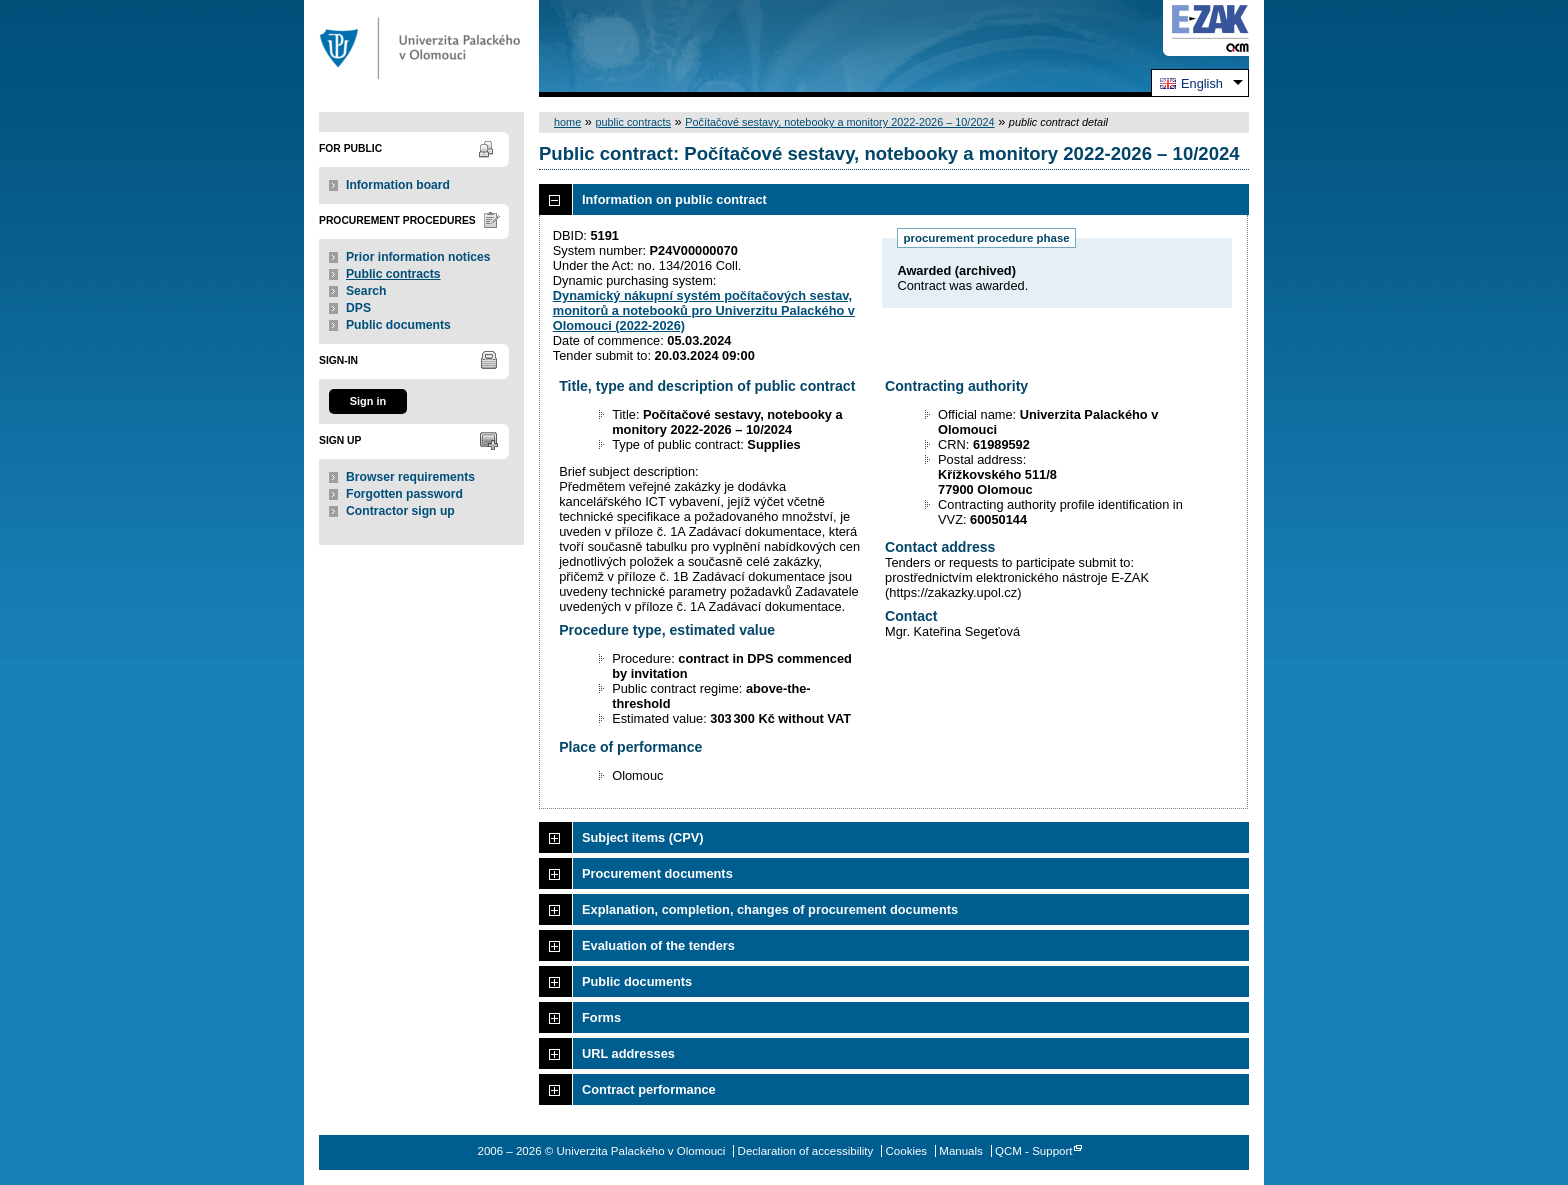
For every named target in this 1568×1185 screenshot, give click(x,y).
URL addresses (628, 1053)
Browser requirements (410, 477)
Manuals (961, 1151)
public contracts (633, 122)
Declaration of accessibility (806, 1151)
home (567, 122)
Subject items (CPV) (643, 837)
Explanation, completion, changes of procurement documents (770, 909)
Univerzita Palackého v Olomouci (421, 48)
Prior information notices (418, 257)
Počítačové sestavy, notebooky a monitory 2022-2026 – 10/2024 (839, 122)
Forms (601, 1017)
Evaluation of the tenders (658, 945)
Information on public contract (674, 199)
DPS (358, 308)
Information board (398, 185)
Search (366, 291)
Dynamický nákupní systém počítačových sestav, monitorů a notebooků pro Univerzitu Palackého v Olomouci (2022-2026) (704, 310)
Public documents (398, 325)
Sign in (368, 401)
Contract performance (649, 1089)
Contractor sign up (400, 511)
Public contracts (393, 274)
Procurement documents (657, 873)
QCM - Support (1033, 1151)
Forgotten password (404, 494)
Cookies (907, 1151)
